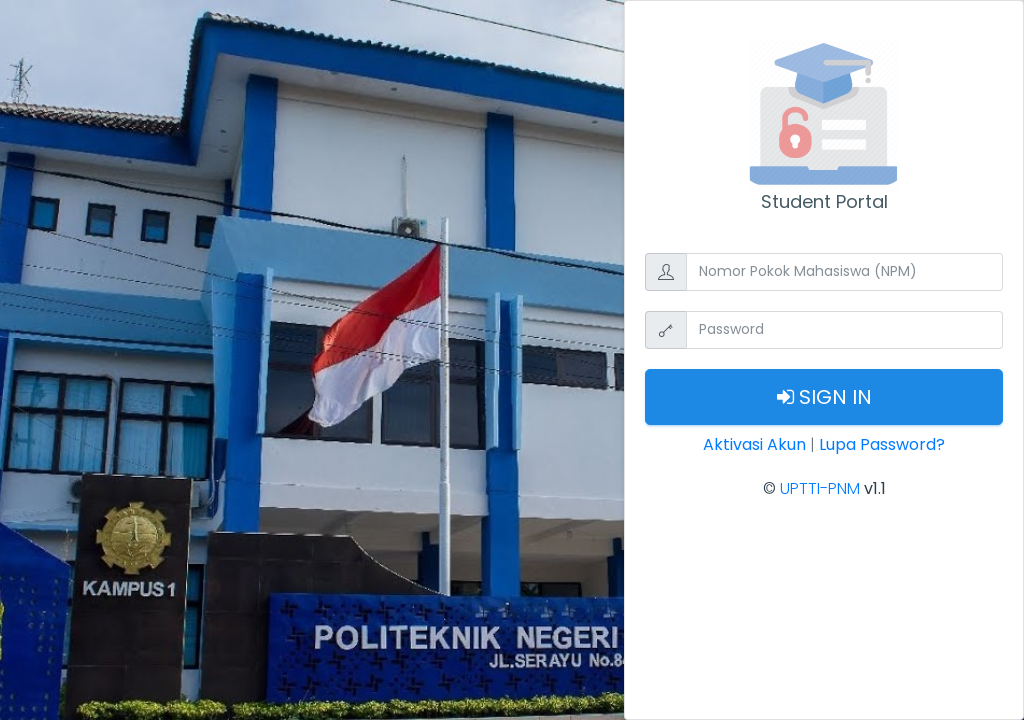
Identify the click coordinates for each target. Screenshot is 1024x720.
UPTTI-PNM (820, 488)
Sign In (824, 397)
